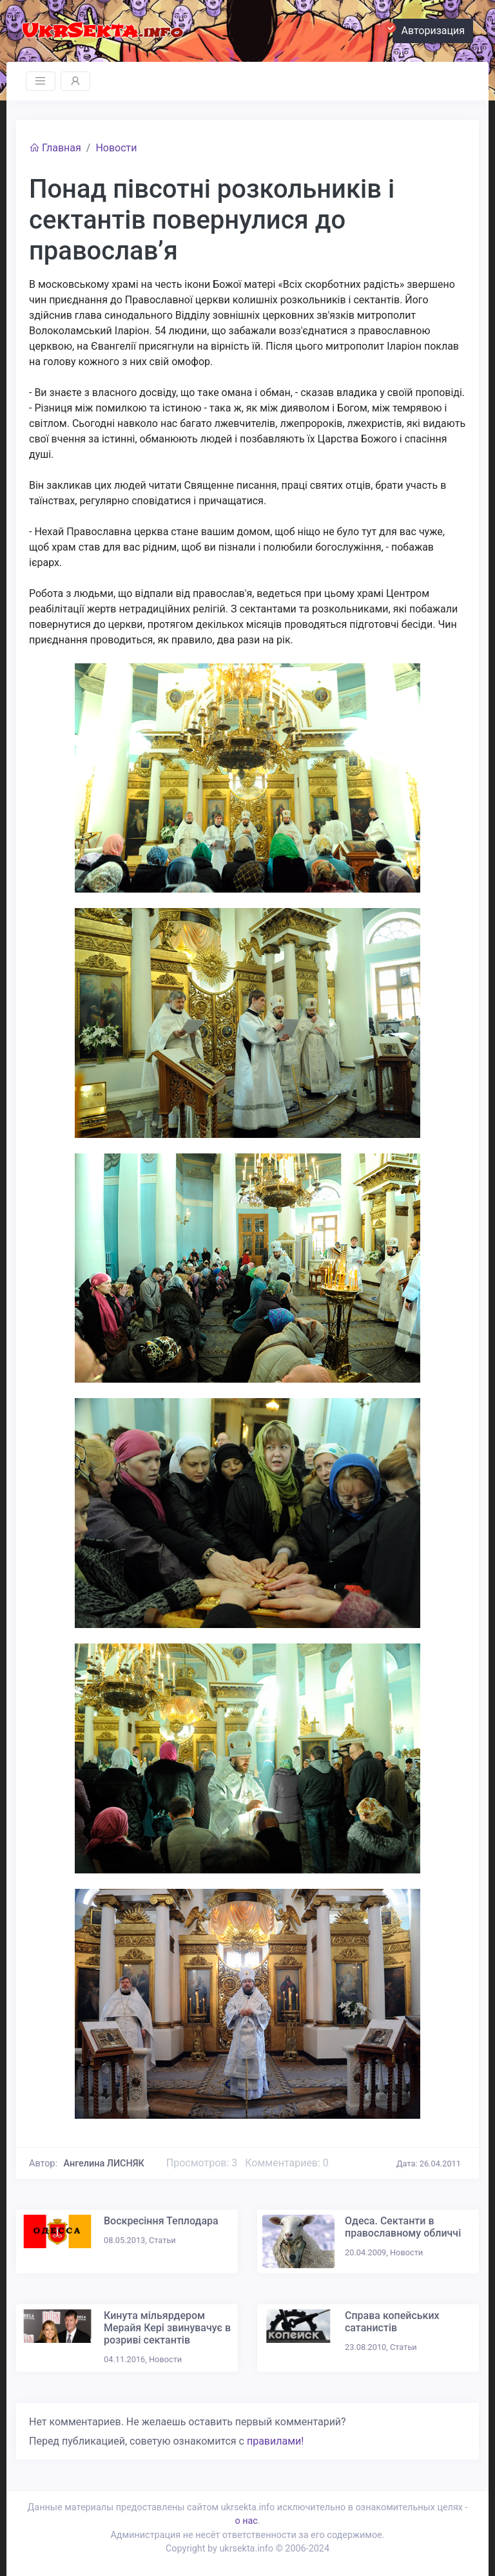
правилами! (275, 2441)
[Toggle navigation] (40, 81)
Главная (55, 148)
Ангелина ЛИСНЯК (104, 2163)
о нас (246, 2520)
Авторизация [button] (429, 29)
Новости (116, 148)
